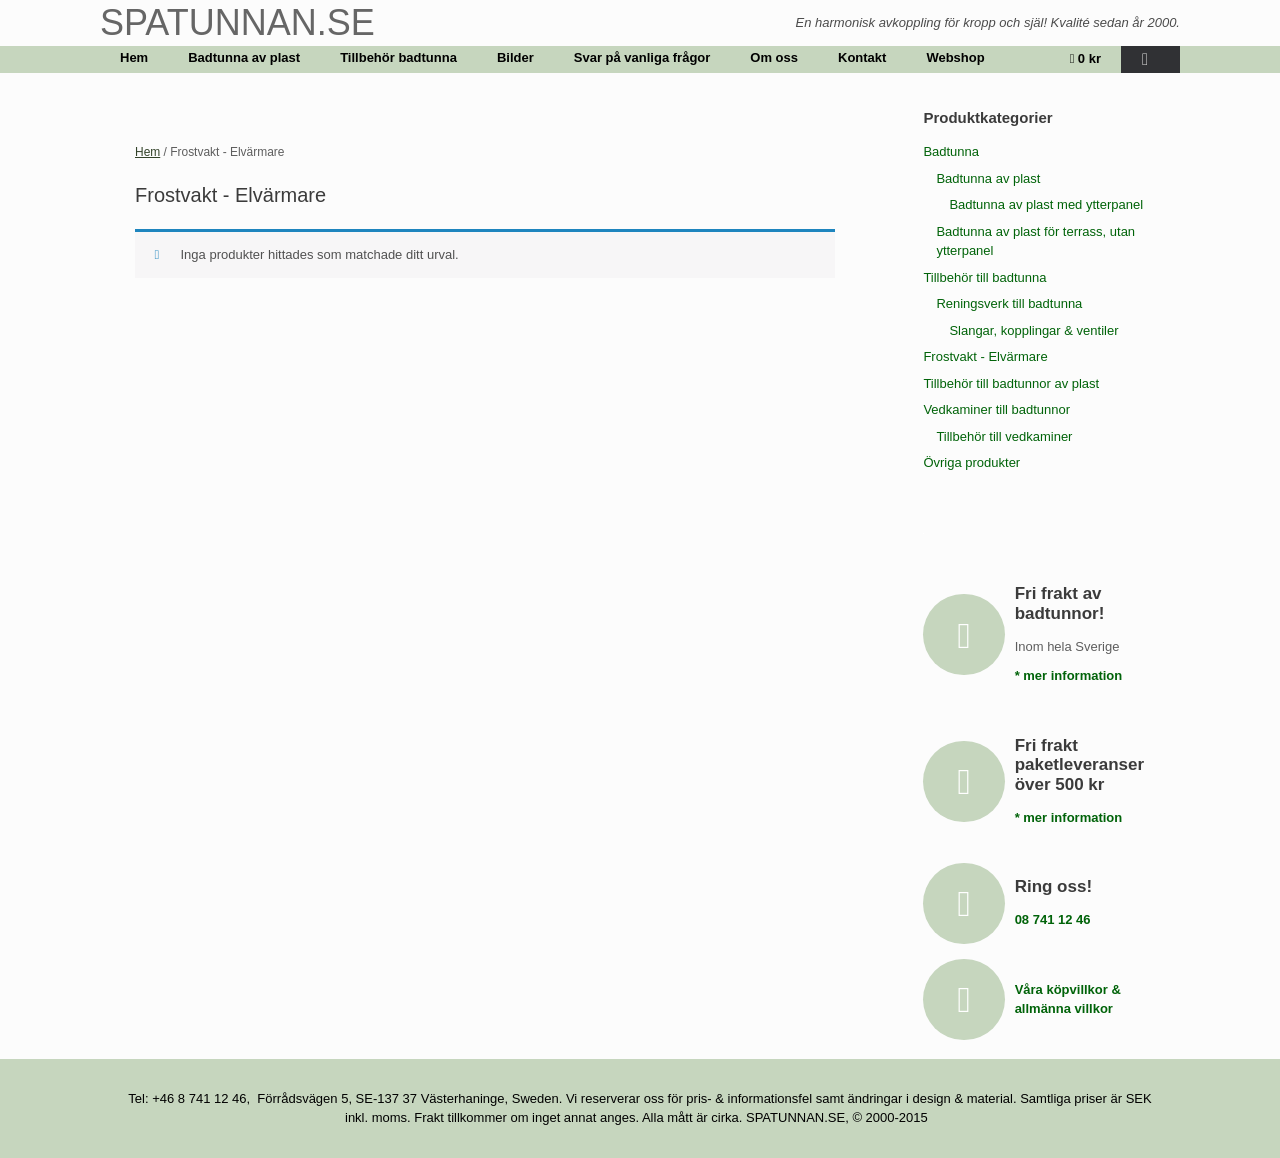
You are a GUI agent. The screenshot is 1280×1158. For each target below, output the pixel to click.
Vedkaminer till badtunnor (996, 409)
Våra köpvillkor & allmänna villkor (1070, 999)
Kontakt (862, 57)
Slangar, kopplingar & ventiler (1033, 330)
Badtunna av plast (244, 57)
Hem (134, 57)
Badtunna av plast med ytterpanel (1046, 204)
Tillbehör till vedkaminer (1004, 436)
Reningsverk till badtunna (1009, 303)
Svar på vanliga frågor (642, 57)
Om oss (774, 57)
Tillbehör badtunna (398, 57)
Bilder (515, 57)
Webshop (955, 57)
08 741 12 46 (1059, 919)
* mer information (1074, 675)
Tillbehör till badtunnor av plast (1011, 383)
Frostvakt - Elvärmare (985, 356)
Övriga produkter (971, 462)
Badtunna (951, 151)
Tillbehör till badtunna (984, 277)
